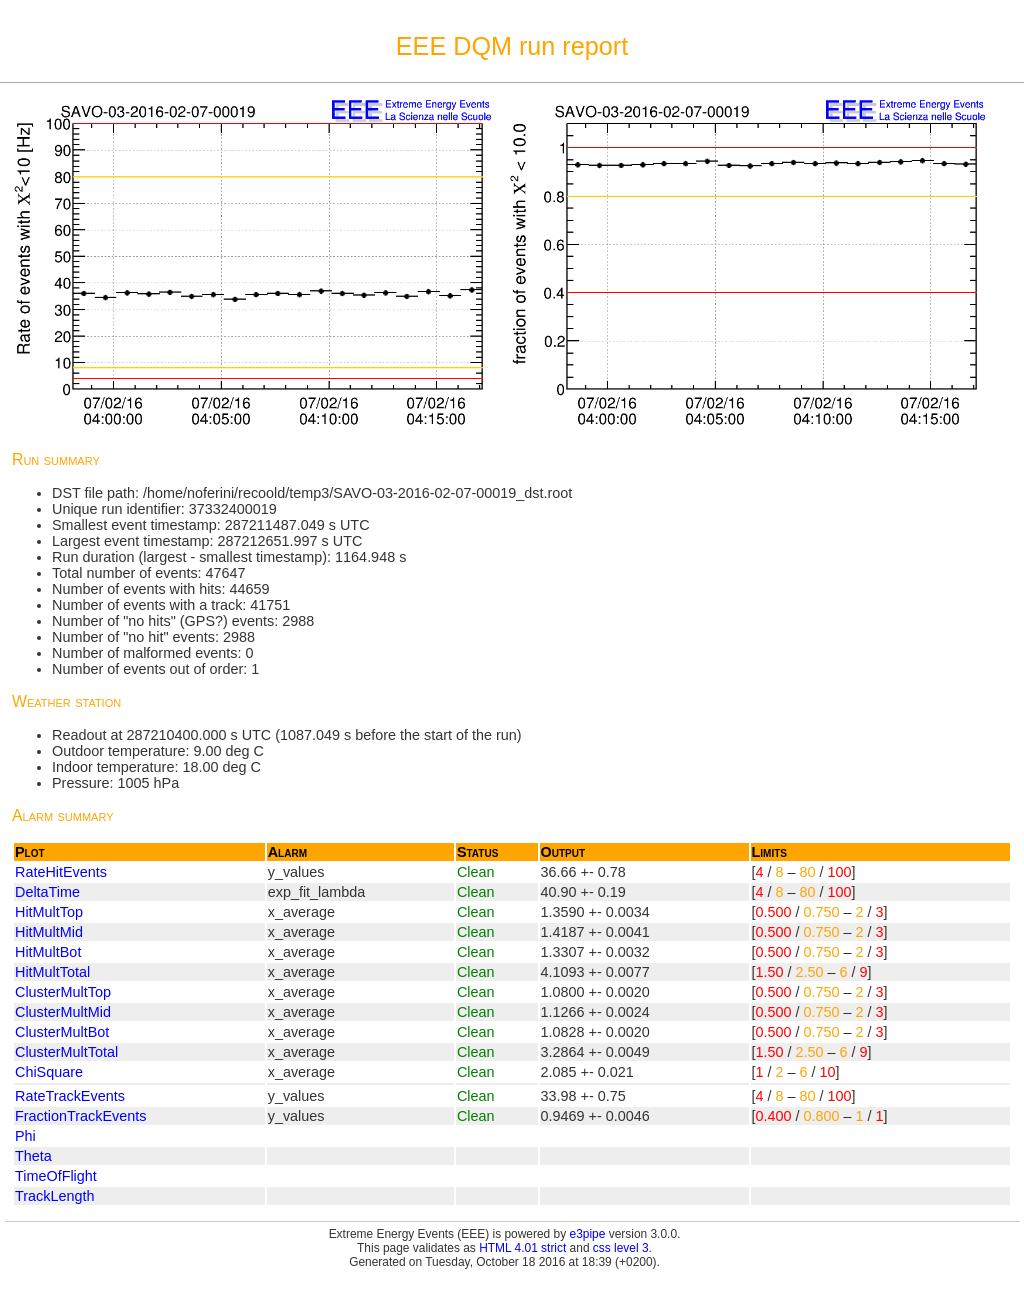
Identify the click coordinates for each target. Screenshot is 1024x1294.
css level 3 (621, 1248)
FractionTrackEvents (80, 1116)
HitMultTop (49, 912)
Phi (25, 1136)
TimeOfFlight (56, 1176)
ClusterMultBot (62, 1032)
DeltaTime (47, 892)
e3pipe (588, 1234)
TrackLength (54, 1196)
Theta (33, 1156)
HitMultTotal (52, 972)
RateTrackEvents (70, 1096)
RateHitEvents (61, 872)
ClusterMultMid (63, 1012)
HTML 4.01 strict (522, 1248)
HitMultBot (48, 952)
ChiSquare (49, 1072)
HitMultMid (49, 932)
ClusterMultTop (63, 992)
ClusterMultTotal (66, 1052)
